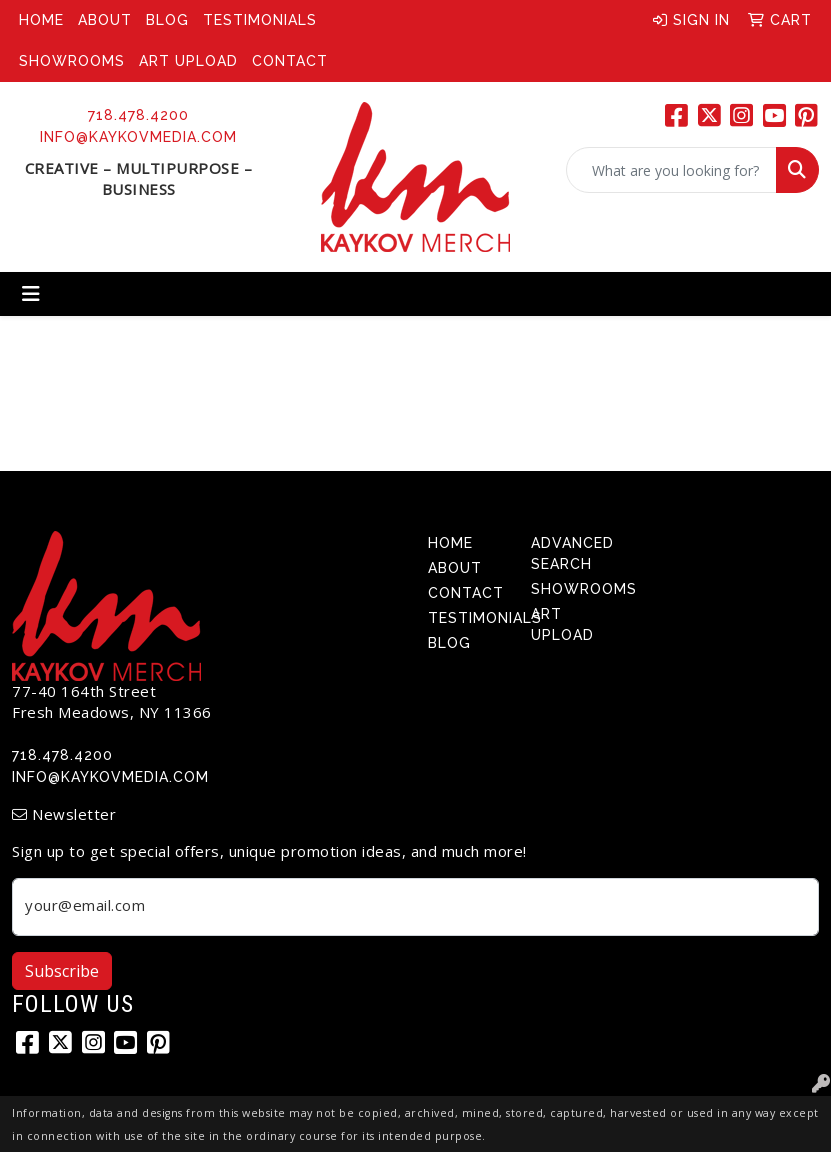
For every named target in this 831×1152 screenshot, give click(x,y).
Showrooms (72, 61)
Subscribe (62, 971)
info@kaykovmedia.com (138, 137)
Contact (290, 61)
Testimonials (260, 20)
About (105, 20)
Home (41, 20)
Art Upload (188, 61)
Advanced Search (571, 553)
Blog (167, 20)
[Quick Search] (671, 170)
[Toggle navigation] (31, 294)
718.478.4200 (138, 115)
